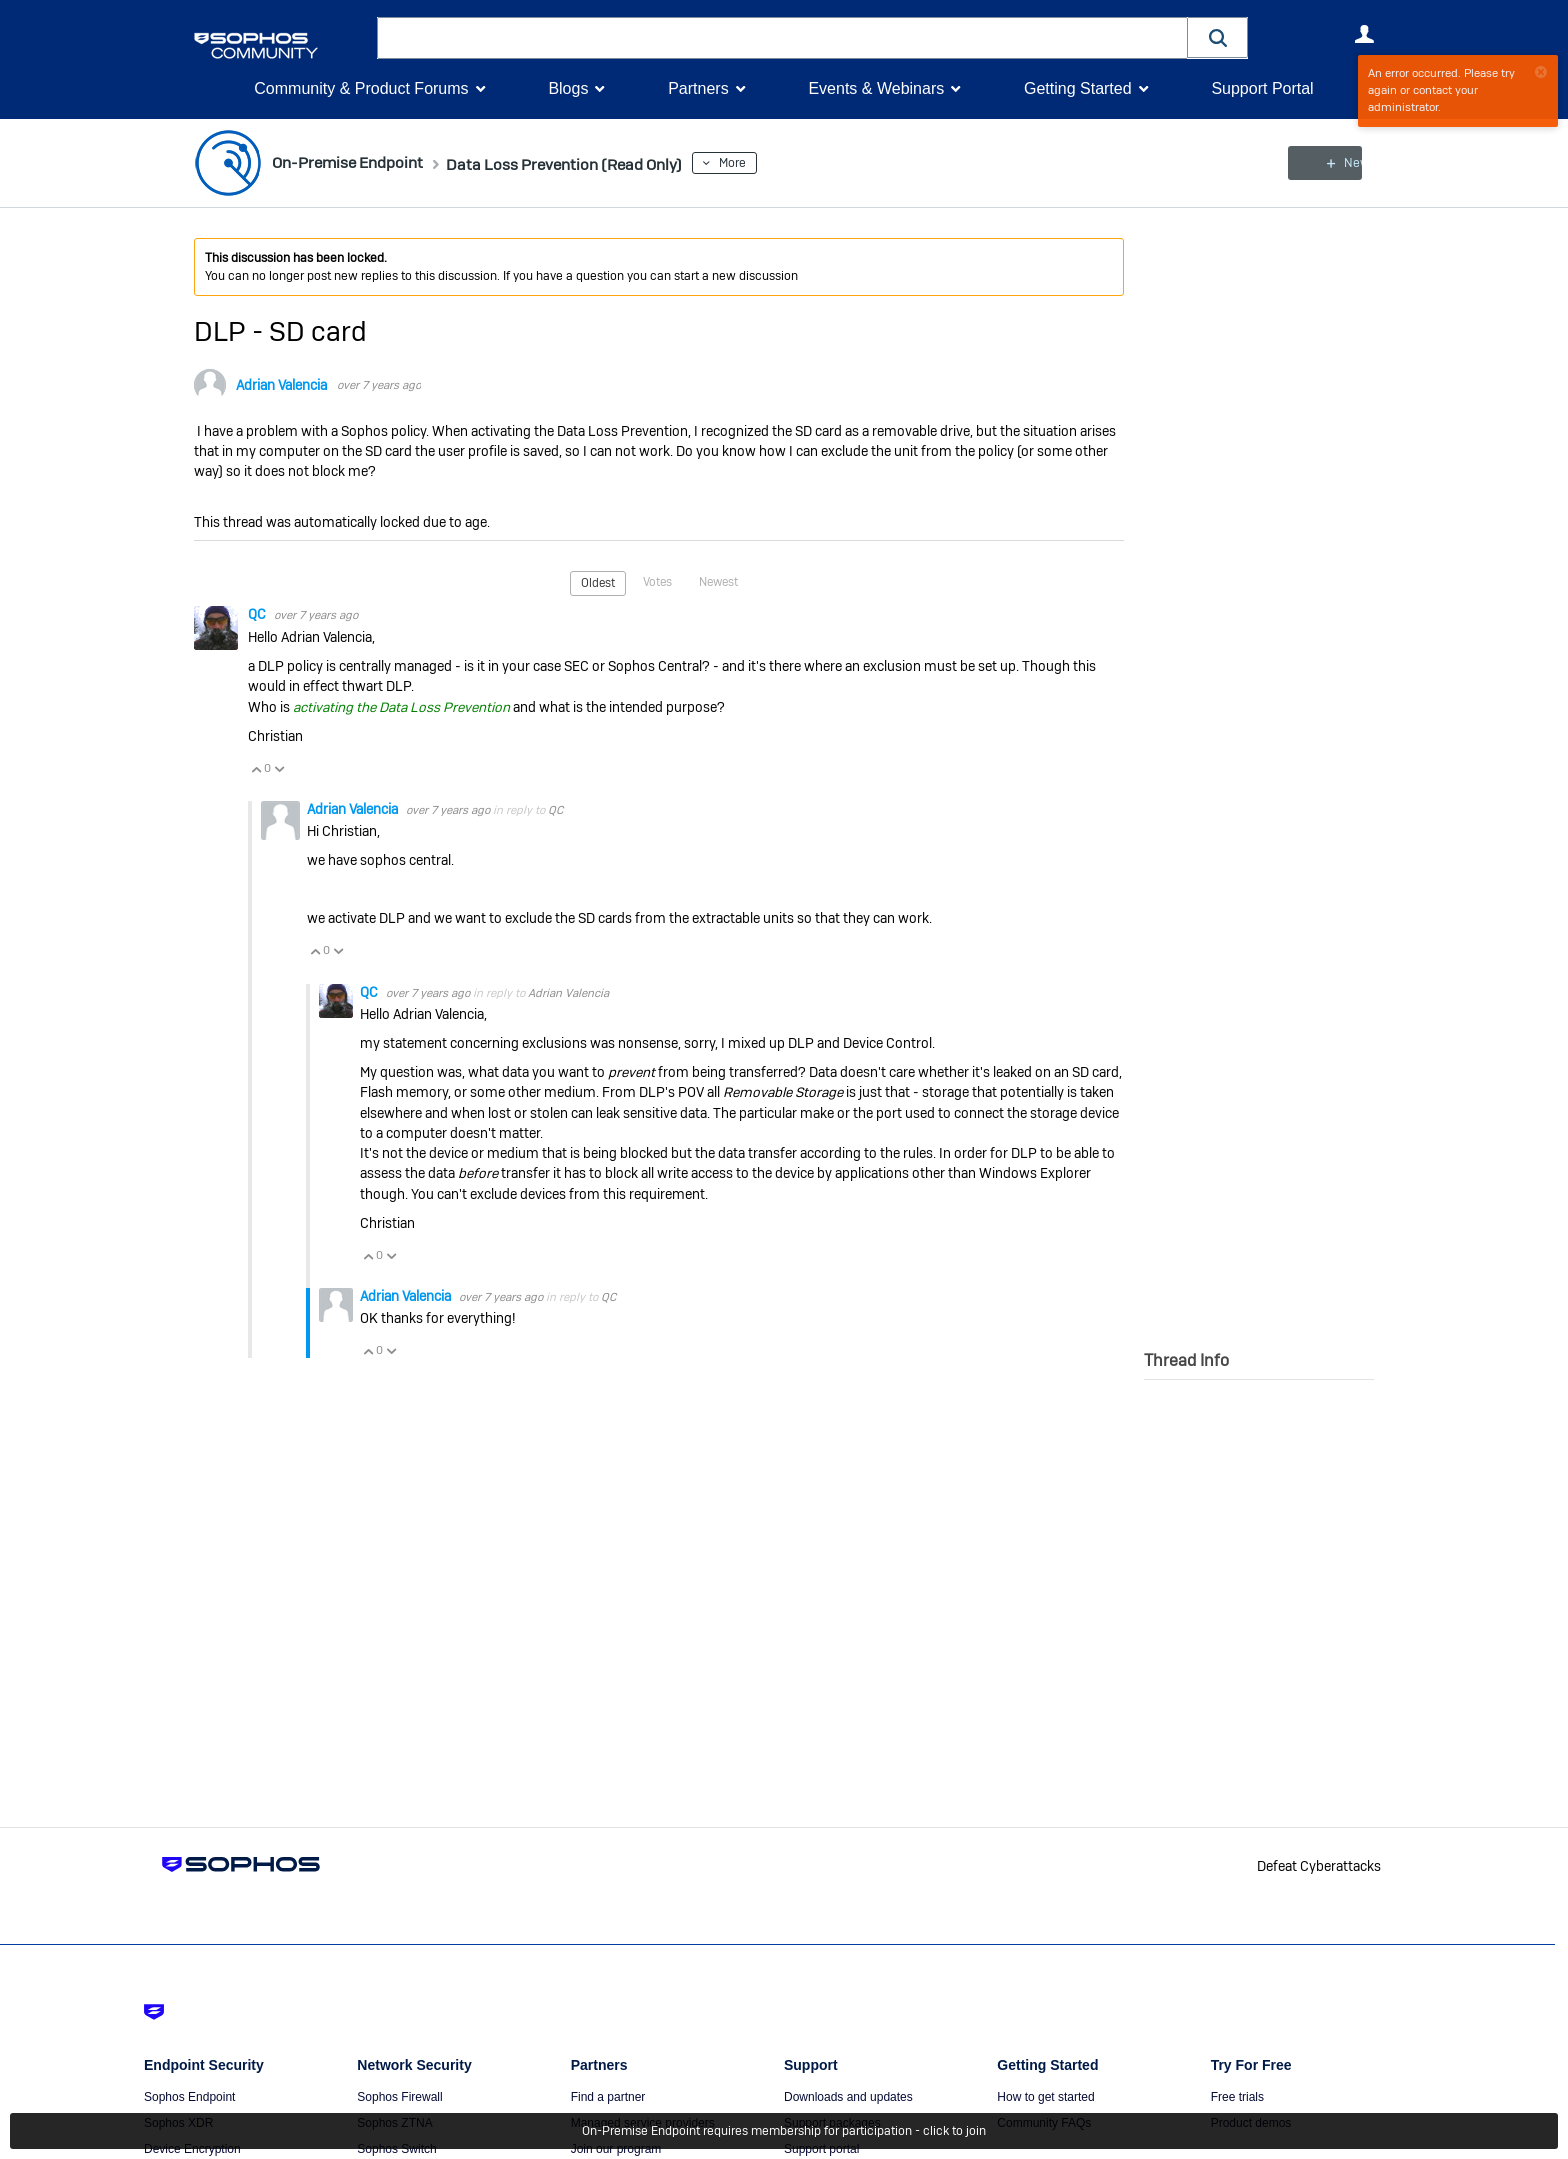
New (1328, 163)
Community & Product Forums (361, 88)
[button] (1218, 37)
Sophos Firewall (399, 2097)
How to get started (1045, 2097)
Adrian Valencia (281, 385)
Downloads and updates (848, 2097)
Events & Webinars (876, 88)
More (782, 163)
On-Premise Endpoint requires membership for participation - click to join (784, 2131)
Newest (718, 582)
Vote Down (279, 768)
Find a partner (608, 2097)
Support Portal (1262, 88)
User (1364, 34)
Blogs (568, 88)
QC (258, 614)
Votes (657, 582)
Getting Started (1078, 88)
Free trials (1237, 2097)
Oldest (598, 583)
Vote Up (256, 768)
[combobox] (782, 38)
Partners (698, 88)
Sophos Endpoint (189, 2097)
